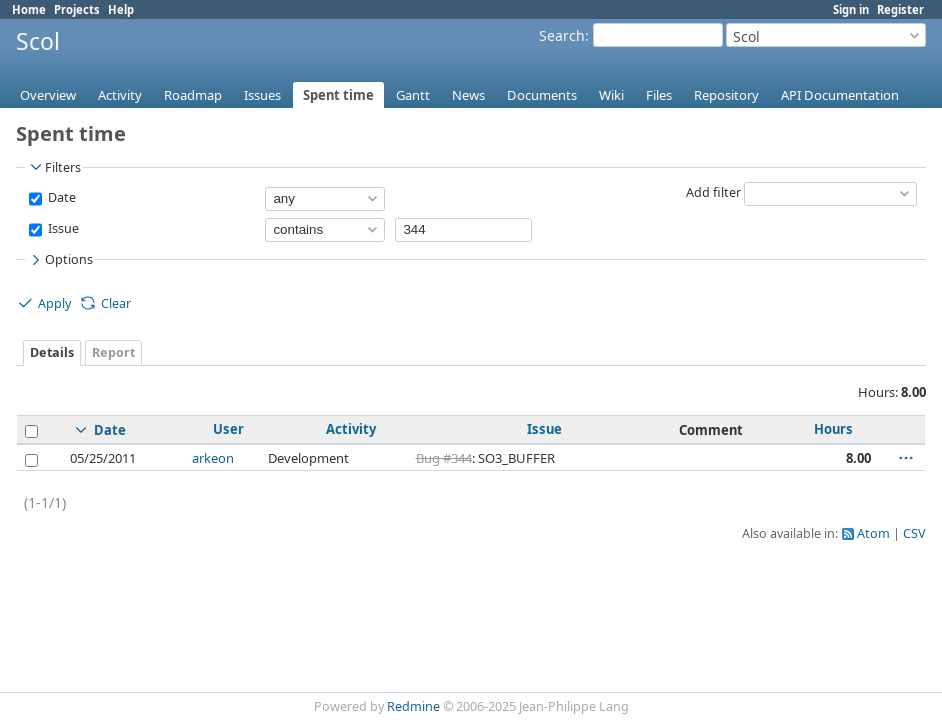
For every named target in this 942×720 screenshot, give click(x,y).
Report (113, 352)
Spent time (338, 95)
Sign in (851, 9)
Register (900, 9)
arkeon (213, 458)
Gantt (413, 95)
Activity (120, 95)
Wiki (611, 95)
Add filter (713, 192)
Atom (873, 533)
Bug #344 (444, 458)
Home (29, 9)
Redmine (413, 706)
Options (60, 260)
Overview (48, 95)
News (468, 95)
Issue (62, 228)
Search (562, 35)
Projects (77, 9)
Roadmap (193, 95)
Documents (542, 95)
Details (52, 352)
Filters (54, 167)
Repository (726, 95)
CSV (914, 533)
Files (659, 95)
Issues (262, 95)
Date (60, 197)
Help (121, 9)
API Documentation (840, 95)
